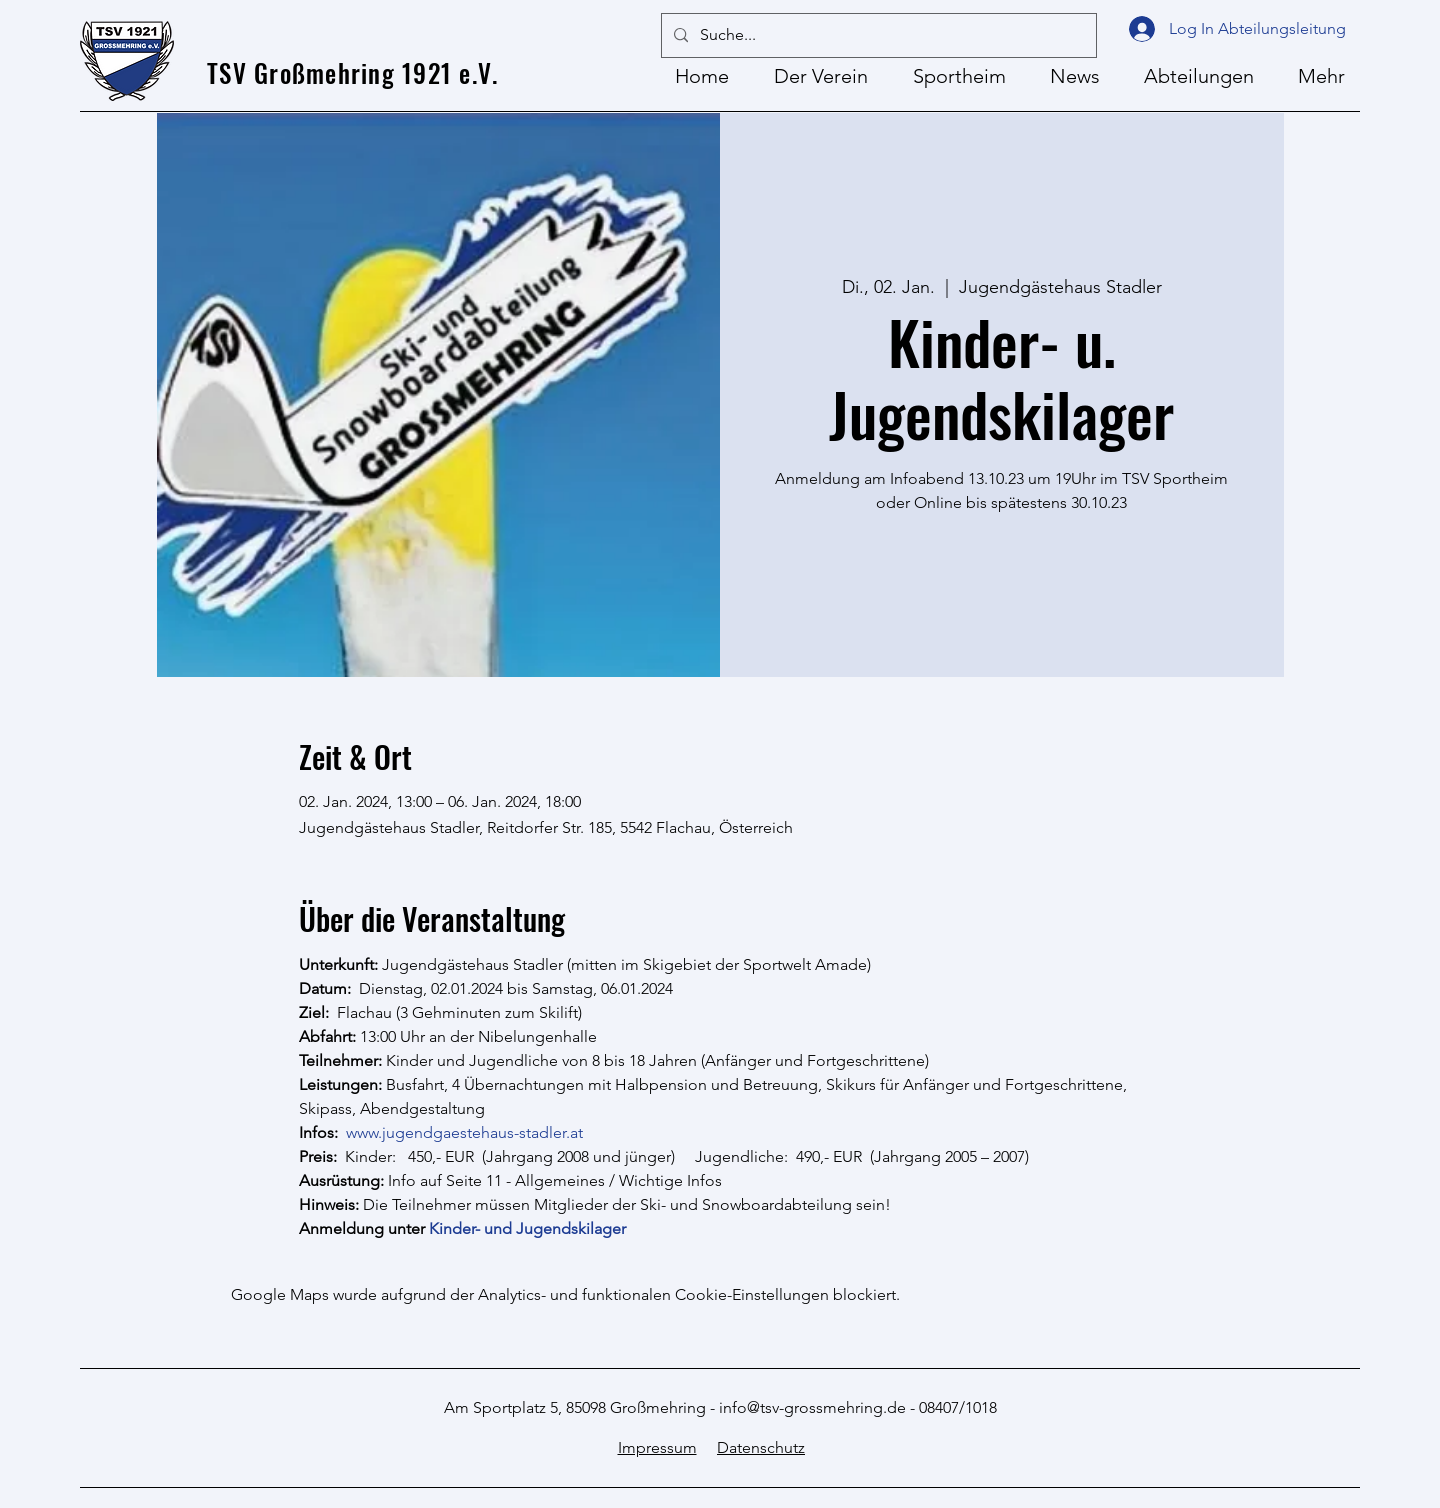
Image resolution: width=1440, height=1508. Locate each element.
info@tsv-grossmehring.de (812, 1407)
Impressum (657, 1447)
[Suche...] (877, 35)
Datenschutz (761, 1447)
